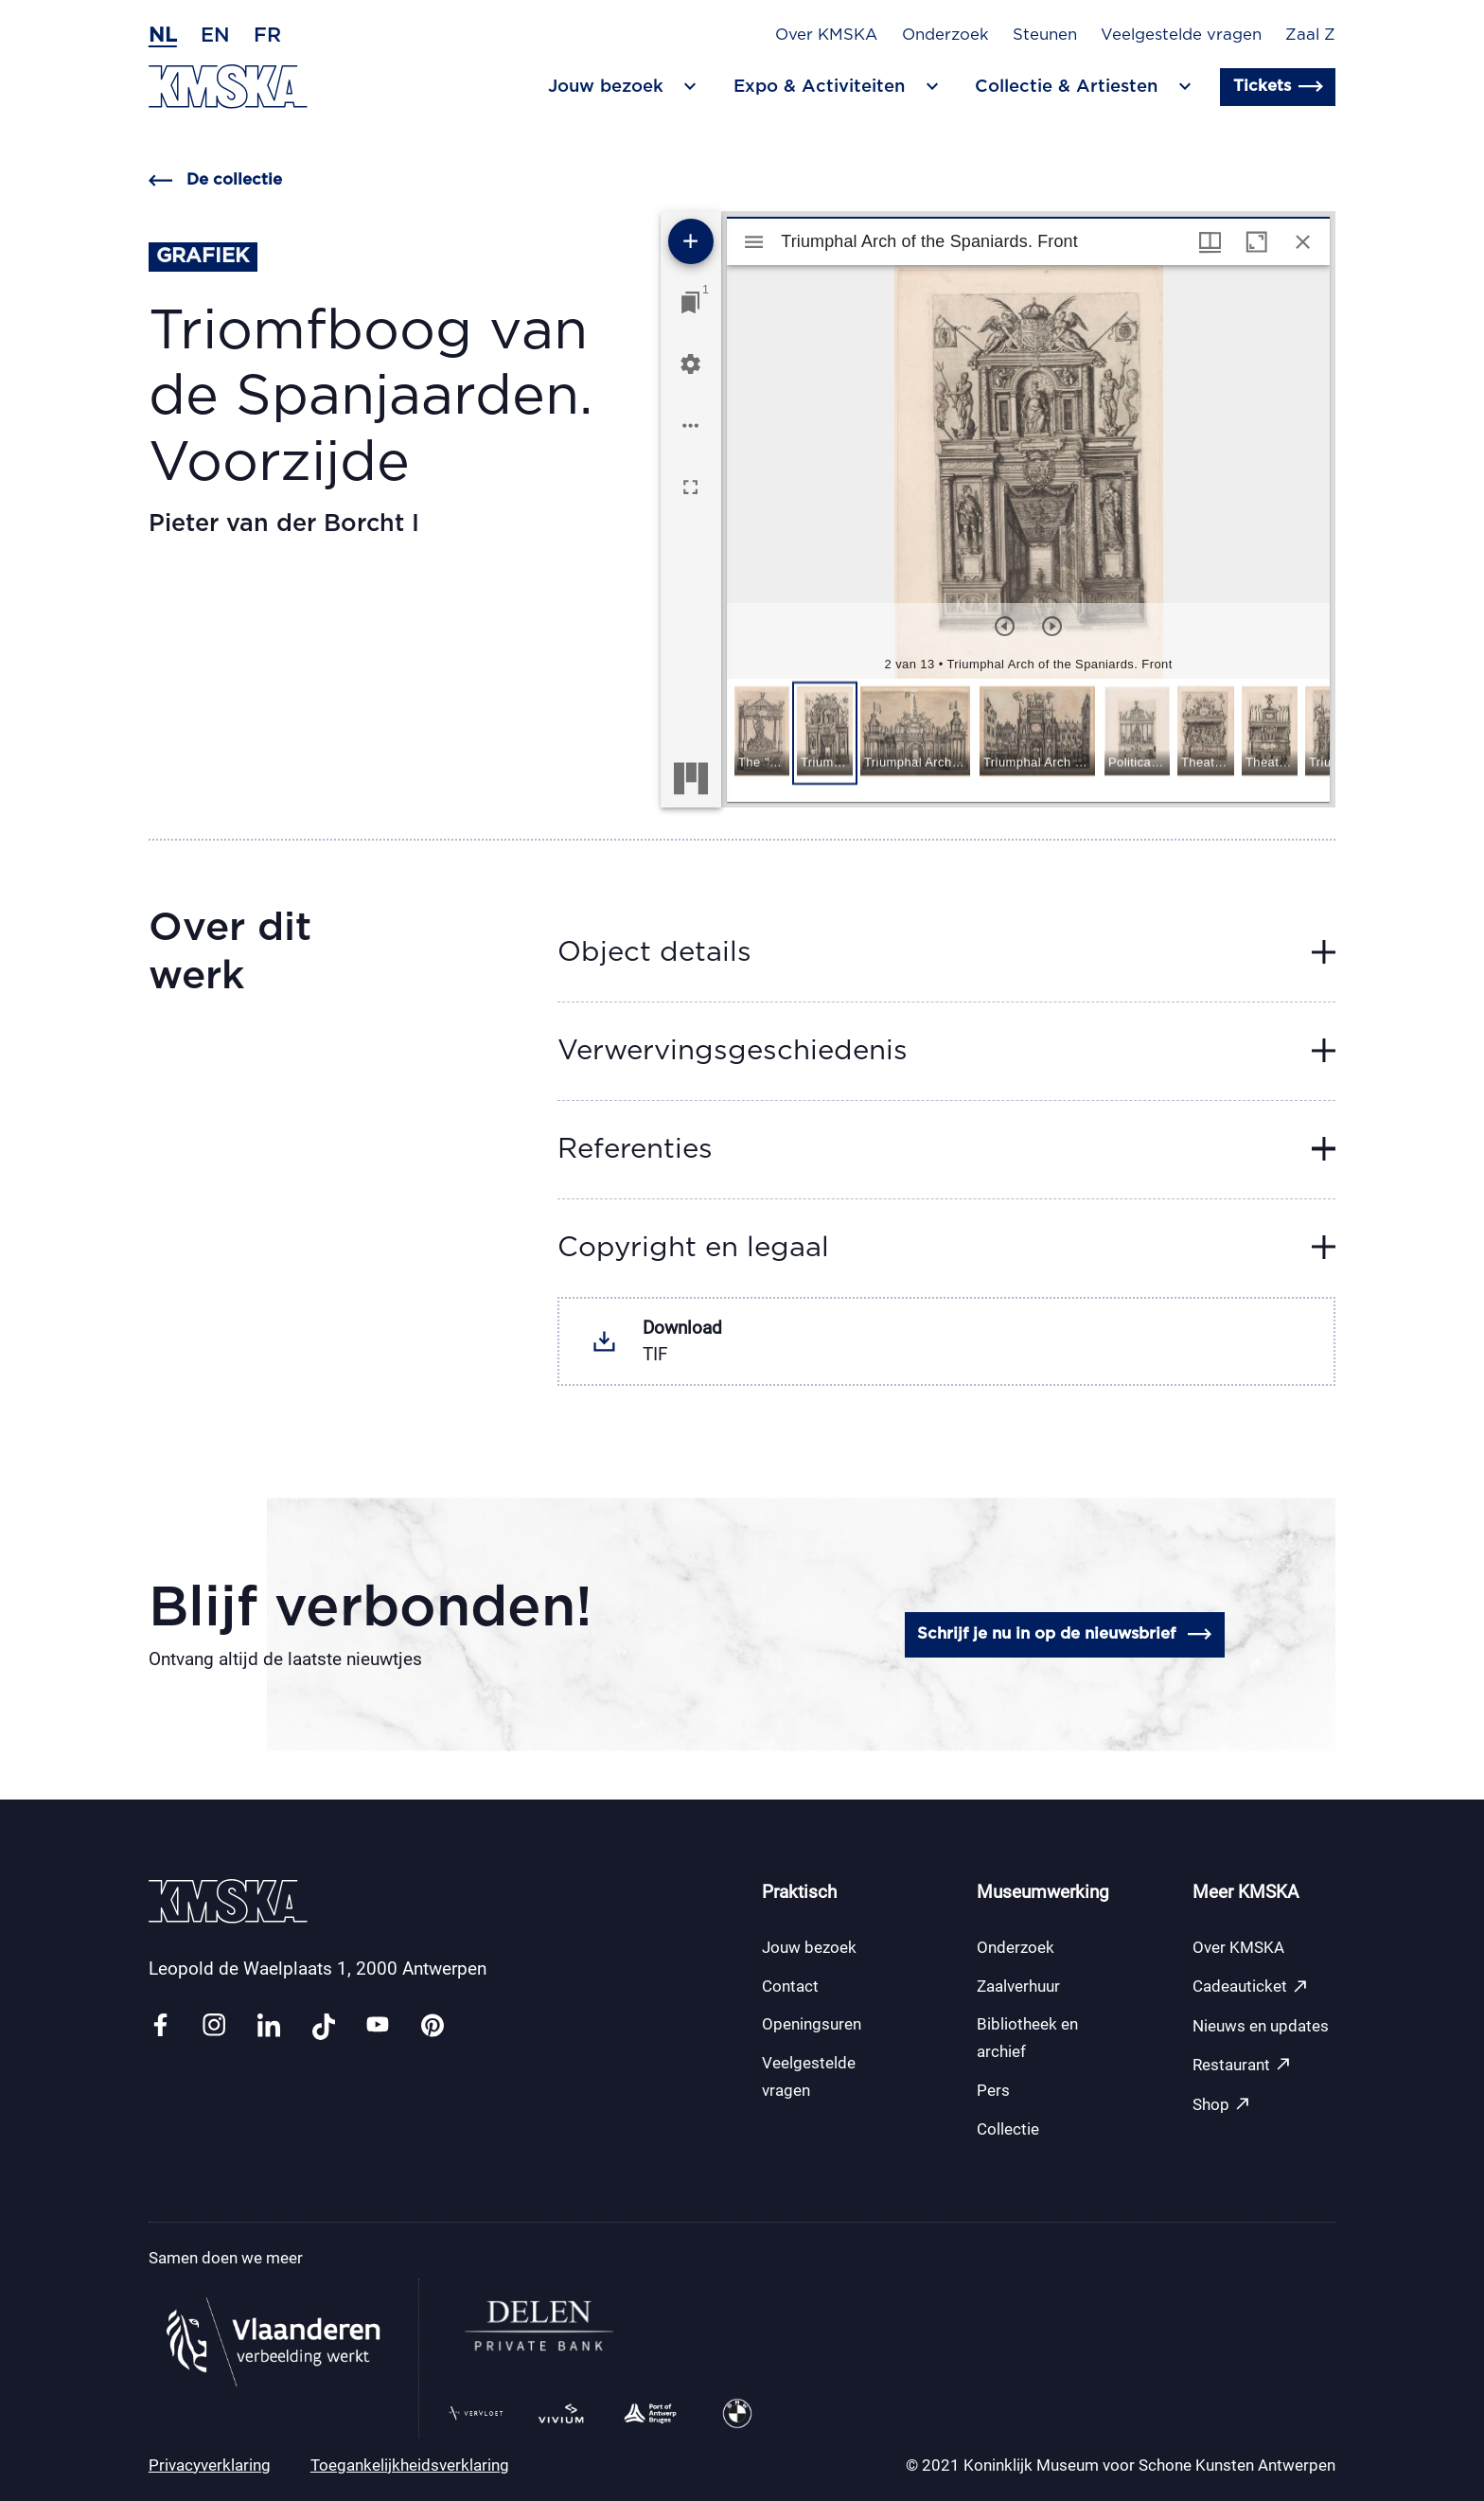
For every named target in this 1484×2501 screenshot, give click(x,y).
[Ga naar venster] (690, 302)
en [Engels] (215, 35)
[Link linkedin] (268, 2026)
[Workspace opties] (690, 425)
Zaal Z (1310, 35)
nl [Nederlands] (163, 35)
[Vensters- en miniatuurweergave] (1210, 242)
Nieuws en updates (1260, 2025)
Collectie (1008, 2129)
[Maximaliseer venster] (1256, 242)
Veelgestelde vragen (1181, 35)
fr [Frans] (267, 35)
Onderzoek (945, 35)
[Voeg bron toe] (691, 241)
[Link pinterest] (432, 2026)
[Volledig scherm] (690, 487)
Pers (993, 2090)
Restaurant (1242, 2064)
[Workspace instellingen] (690, 364)
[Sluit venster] (1303, 242)
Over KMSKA (826, 35)
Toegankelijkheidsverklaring (409, 2465)
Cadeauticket (1250, 1986)
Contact (790, 1986)
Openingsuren (811, 2023)
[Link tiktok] (323, 2026)
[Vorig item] (1004, 626)
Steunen (1045, 35)
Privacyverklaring (210, 2465)
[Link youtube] (377, 2026)
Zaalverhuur (1018, 1986)
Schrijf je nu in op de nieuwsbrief (1064, 1634)
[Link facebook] (160, 2026)
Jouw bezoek (809, 1947)
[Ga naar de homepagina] (228, 86)
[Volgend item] (1052, 626)
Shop (1221, 2104)
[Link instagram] (214, 2026)
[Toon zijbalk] (754, 242)
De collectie (215, 180)
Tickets (1278, 86)
